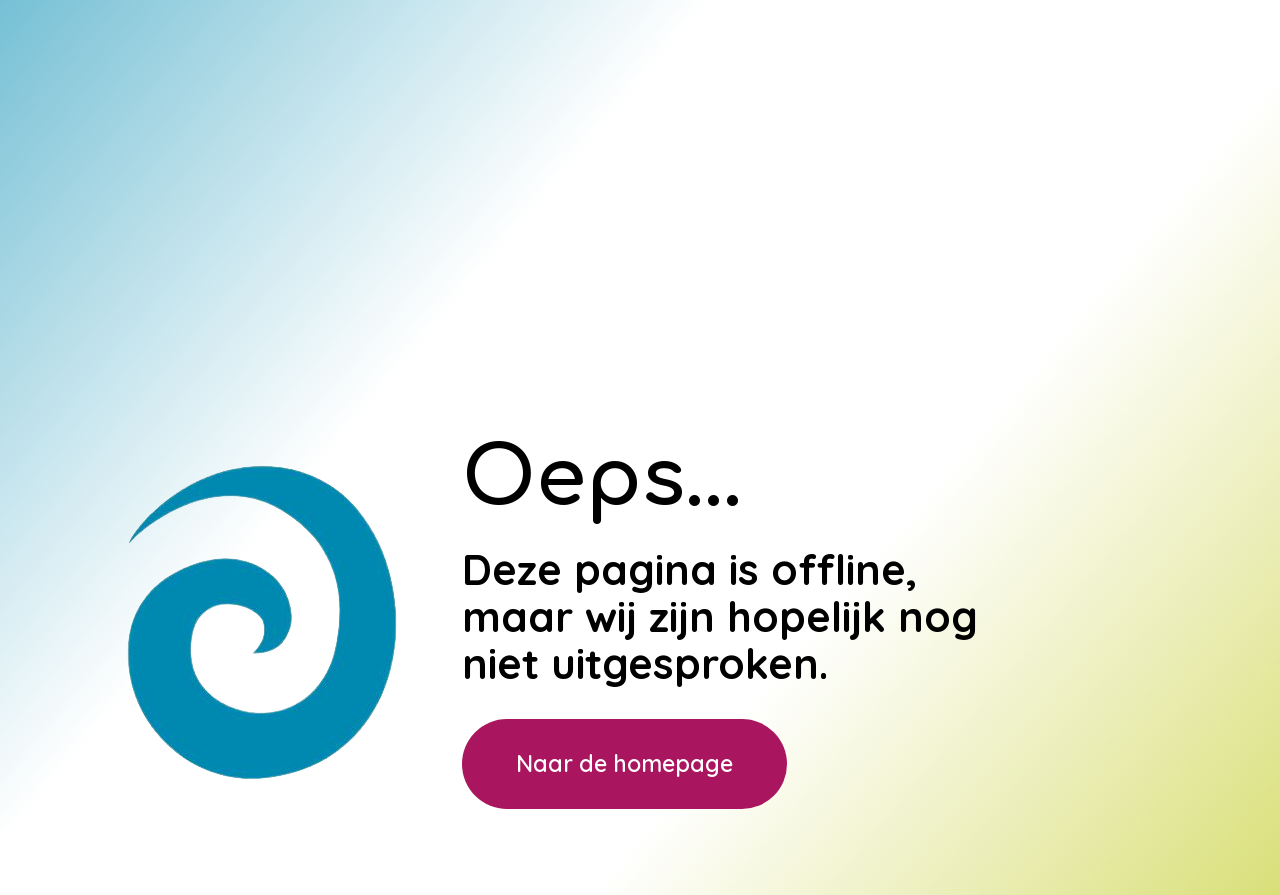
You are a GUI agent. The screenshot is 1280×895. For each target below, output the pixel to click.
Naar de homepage (624, 763)
